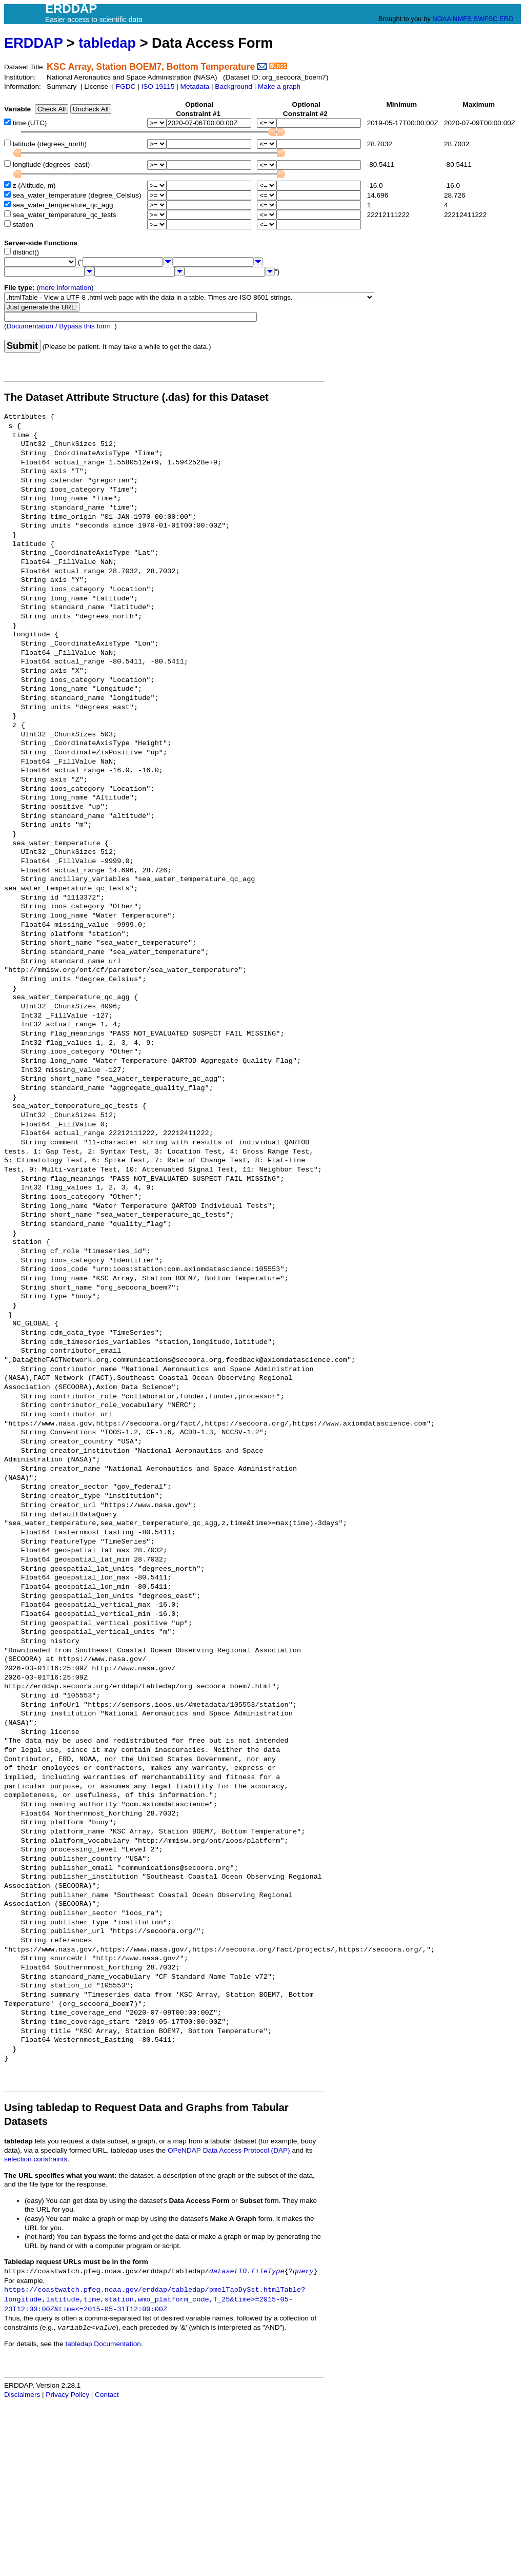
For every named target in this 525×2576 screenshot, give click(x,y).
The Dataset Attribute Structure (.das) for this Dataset (136, 397)
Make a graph (279, 86)
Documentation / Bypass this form (59, 326)
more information (65, 287)
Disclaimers (22, 2394)
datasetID (228, 2271)
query (303, 2271)
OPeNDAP (184, 2150)
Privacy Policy (67, 2394)
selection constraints (35, 2159)
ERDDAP (33, 43)
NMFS (462, 19)
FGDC (126, 86)
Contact (107, 2394)
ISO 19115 (157, 86)
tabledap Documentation (102, 2344)
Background (233, 86)
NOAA (441, 19)
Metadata (195, 86)
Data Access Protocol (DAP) (246, 2150)
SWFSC (486, 19)
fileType (267, 2271)
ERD (506, 19)
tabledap (107, 43)
